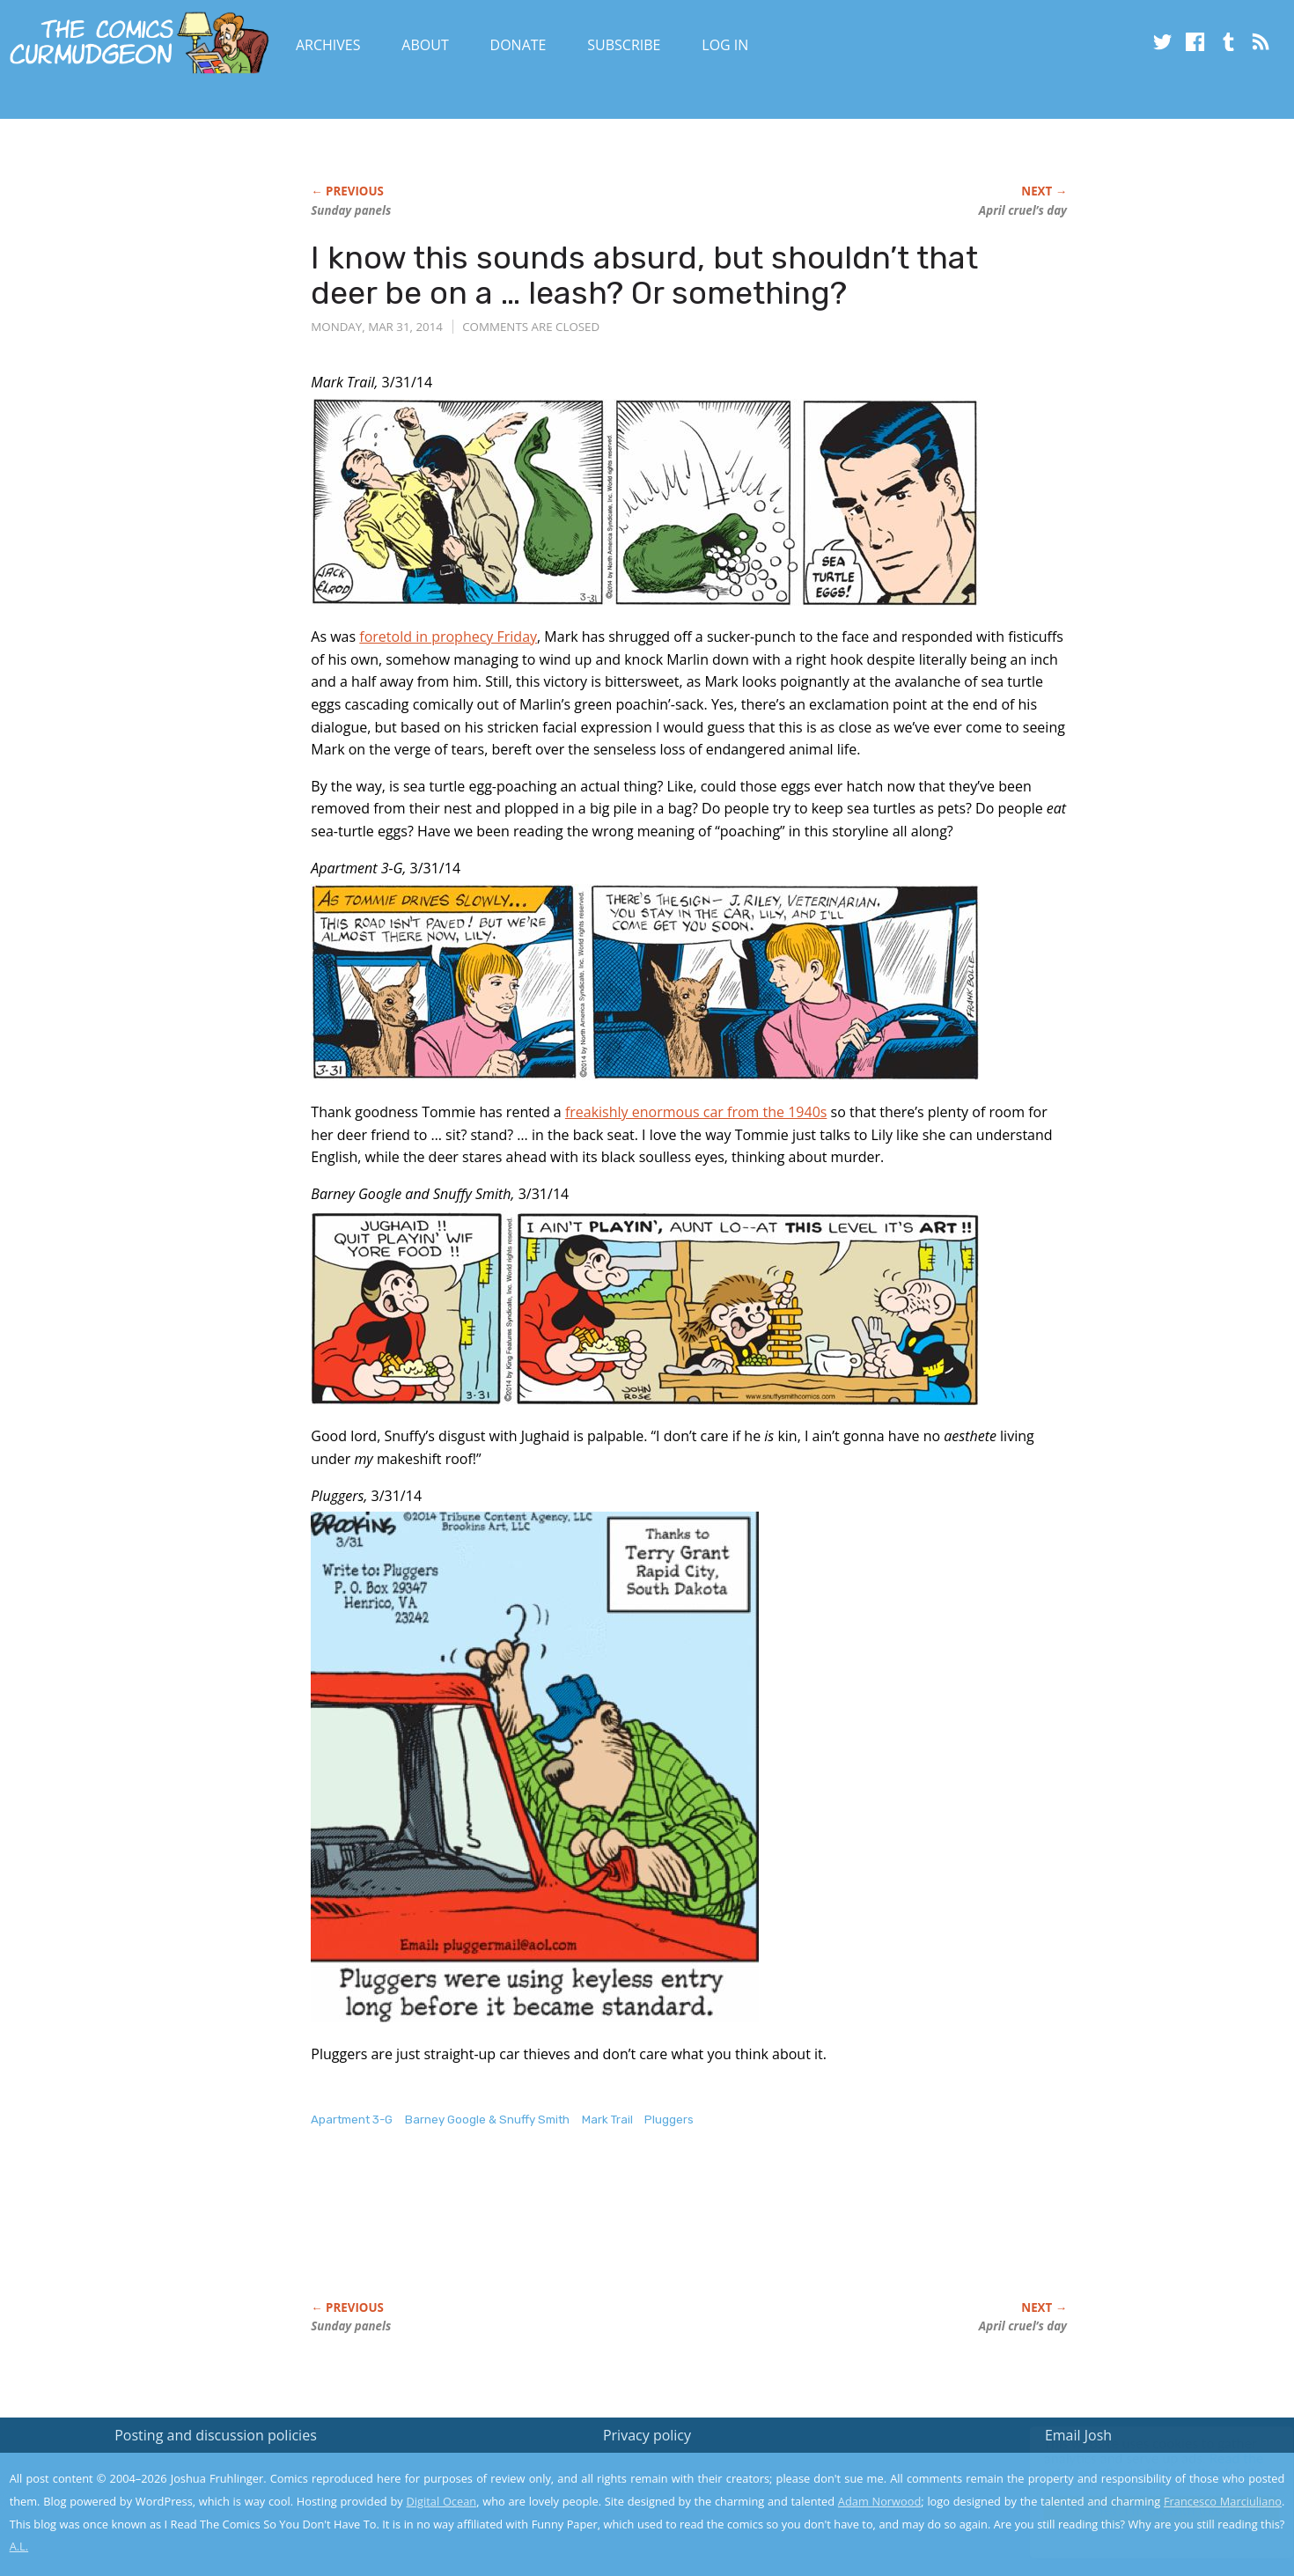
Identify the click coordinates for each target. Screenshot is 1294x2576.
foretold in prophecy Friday (448, 636)
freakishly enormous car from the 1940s (696, 1112)
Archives (328, 45)
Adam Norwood (879, 2501)
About (424, 45)
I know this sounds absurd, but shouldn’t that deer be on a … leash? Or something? (644, 275)
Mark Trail (607, 2119)
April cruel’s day (1023, 210)
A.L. (19, 2546)
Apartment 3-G (352, 2119)
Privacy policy (647, 2435)
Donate (518, 45)
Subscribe (623, 45)
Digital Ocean (442, 2501)
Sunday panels (351, 210)
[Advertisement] (631, 2232)
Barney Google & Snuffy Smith (487, 2119)
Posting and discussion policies (215, 2435)
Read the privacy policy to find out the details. (1136, 2466)
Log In (725, 45)
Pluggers (669, 2119)
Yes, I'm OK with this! (1145, 2510)
